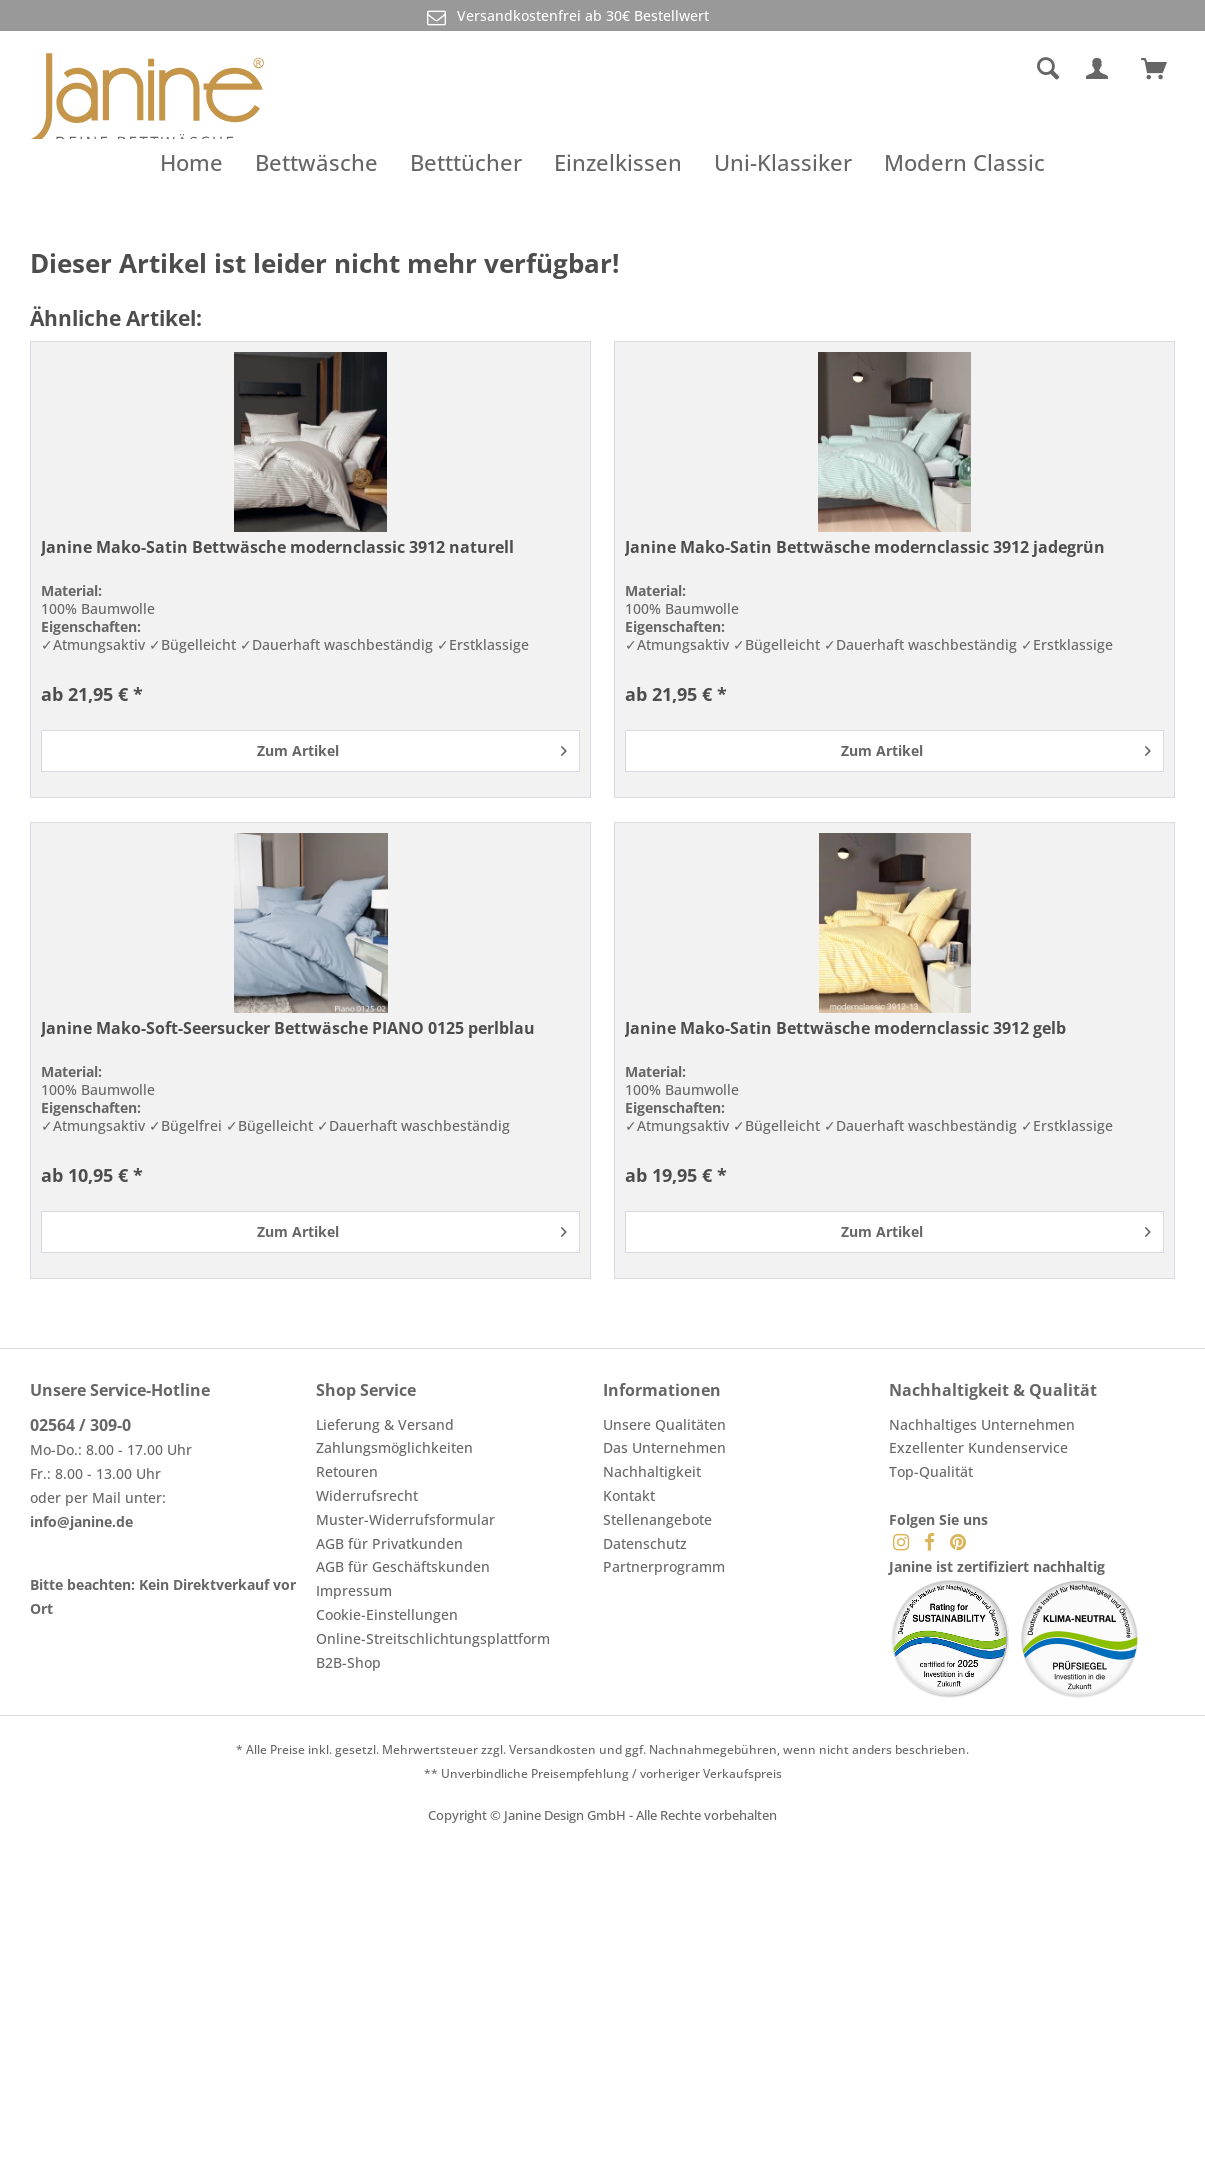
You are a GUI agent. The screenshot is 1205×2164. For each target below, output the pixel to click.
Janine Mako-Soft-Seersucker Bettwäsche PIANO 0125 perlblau (288, 1028)
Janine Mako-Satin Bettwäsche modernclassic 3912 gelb (845, 1028)
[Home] (191, 162)
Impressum (354, 1590)
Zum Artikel (412, 747)
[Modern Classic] (964, 162)
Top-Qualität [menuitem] (931, 1471)
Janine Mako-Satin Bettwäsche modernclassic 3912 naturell (277, 547)
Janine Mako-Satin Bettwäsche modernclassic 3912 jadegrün (865, 547)
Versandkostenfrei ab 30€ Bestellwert (566, 16)
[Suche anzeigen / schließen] (1048, 69)
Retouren (347, 1471)
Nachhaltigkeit (652, 1471)
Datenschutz (645, 1543)
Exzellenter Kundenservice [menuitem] (978, 1447)
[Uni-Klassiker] (783, 162)
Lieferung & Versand (385, 1424)
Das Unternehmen (664, 1447)
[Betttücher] (466, 162)
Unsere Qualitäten (664, 1424)
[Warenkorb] (1163, 69)
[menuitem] (900, 69)
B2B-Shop (348, 1662)
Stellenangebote (657, 1519)
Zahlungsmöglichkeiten (394, 1447)
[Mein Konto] (1101, 69)
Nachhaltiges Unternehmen (982, 1424)
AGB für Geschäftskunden (403, 1566)
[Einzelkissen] (618, 162)
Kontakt (629, 1495)
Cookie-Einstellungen (387, 1614)
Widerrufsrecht (367, 1495)
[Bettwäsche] (316, 162)
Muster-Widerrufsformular (405, 1519)
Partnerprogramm (664, 1566)
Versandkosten (552, 1749)
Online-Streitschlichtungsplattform (433, 1638)
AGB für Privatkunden (389, 1543)
